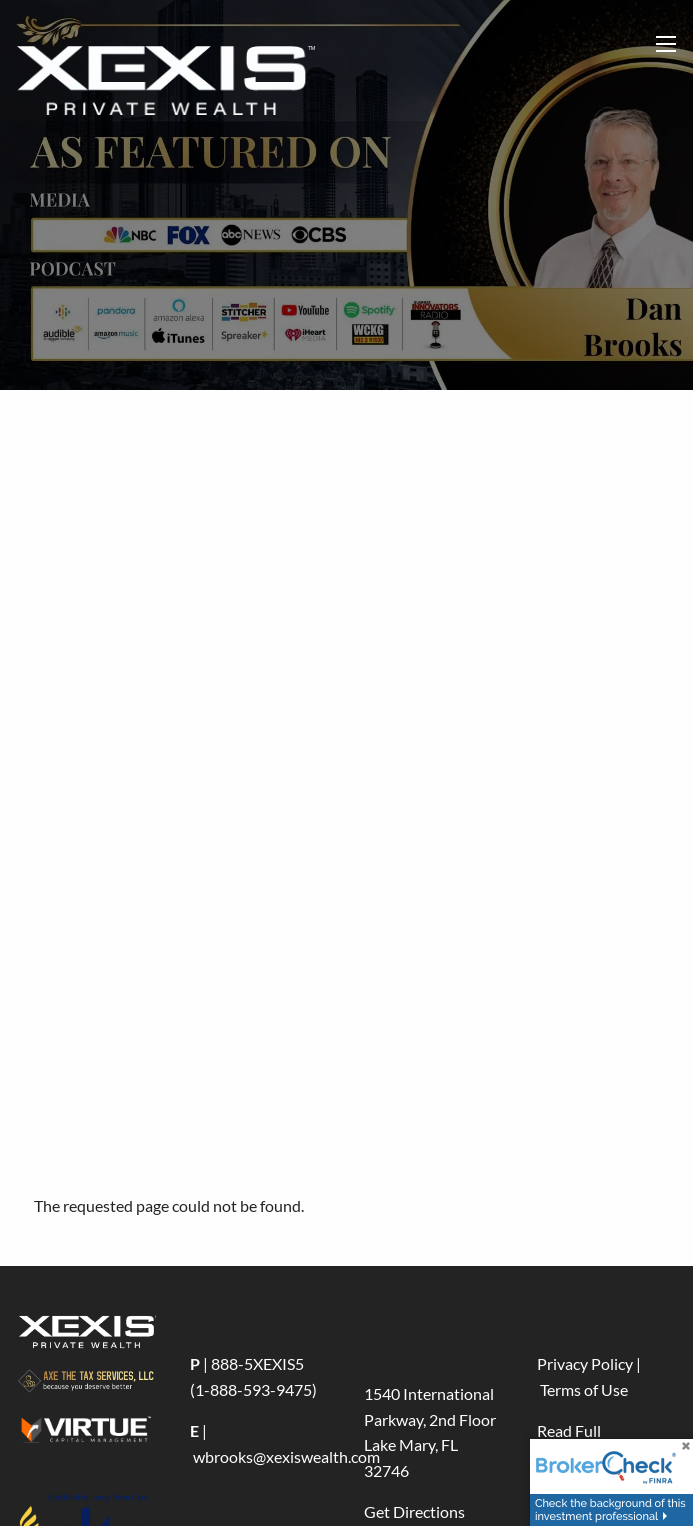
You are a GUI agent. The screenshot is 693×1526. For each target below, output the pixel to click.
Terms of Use (584, 1389)
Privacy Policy (585, 1363)
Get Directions (414, 1511)
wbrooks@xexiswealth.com (286, 1456)
